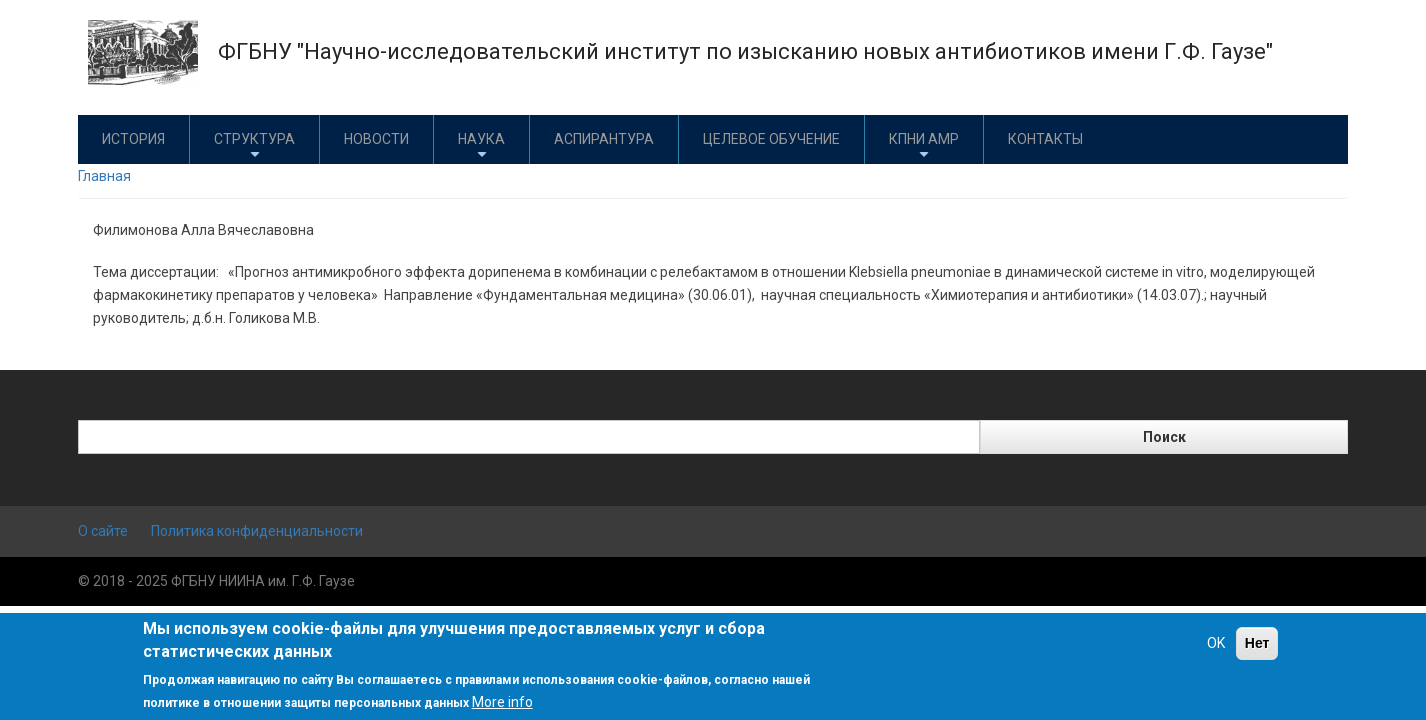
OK (1216, 643)
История (133, 139)
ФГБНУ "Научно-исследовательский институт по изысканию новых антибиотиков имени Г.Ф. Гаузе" (745, 51)
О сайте (103, 531)
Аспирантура (604, 139)
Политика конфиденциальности (257, 531)
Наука (481, 146)
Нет (1257, 643)
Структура (254, 146)
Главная (104, 176)
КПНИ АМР (924, 146)
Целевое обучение (771, 139)
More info (502, 702)
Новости (376, 139)
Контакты (1045, 139)
